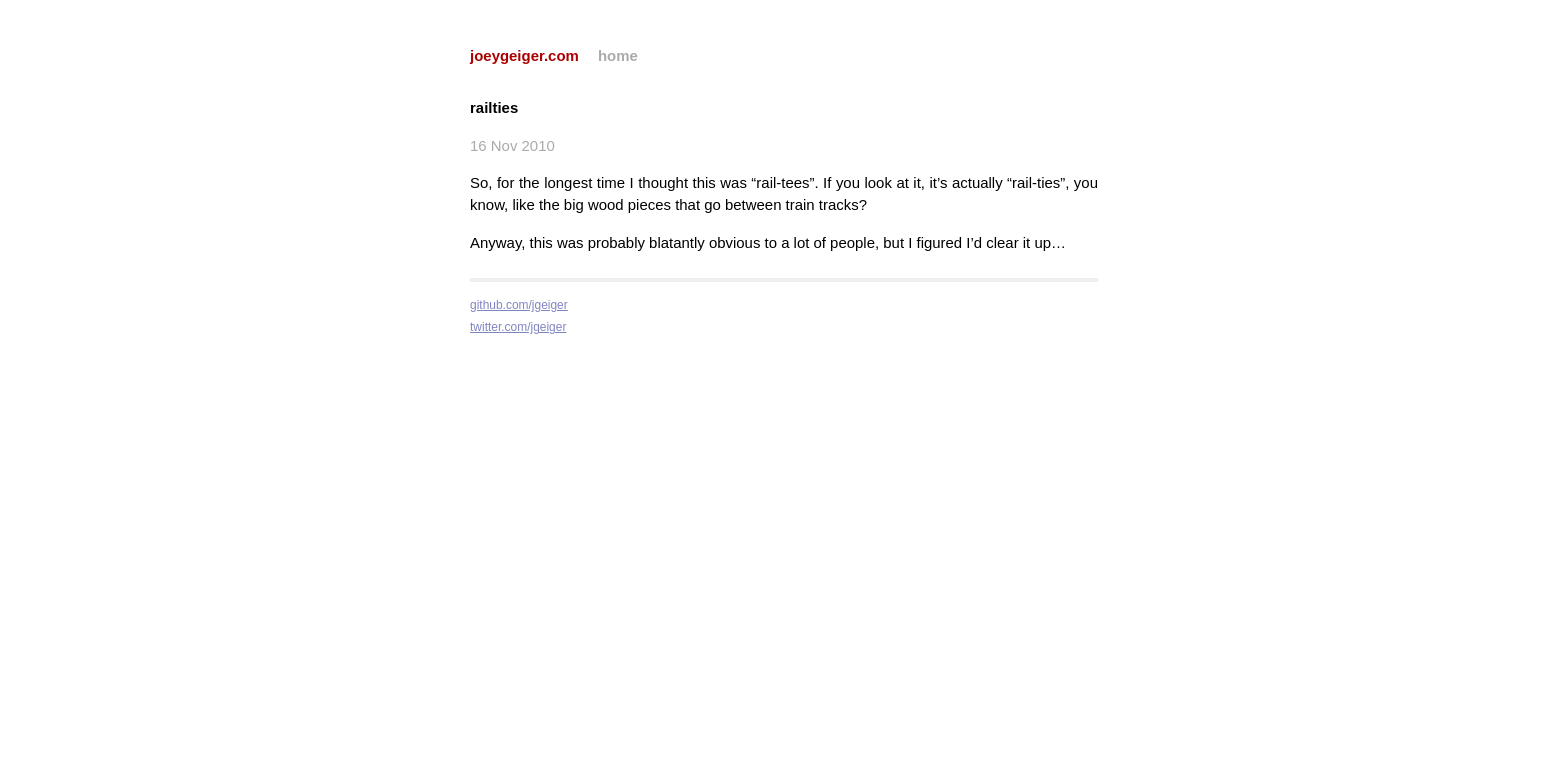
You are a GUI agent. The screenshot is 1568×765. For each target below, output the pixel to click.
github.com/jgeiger (519, 305)
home (618, 55)
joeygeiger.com (524, 55)
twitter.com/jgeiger (518, 327)
